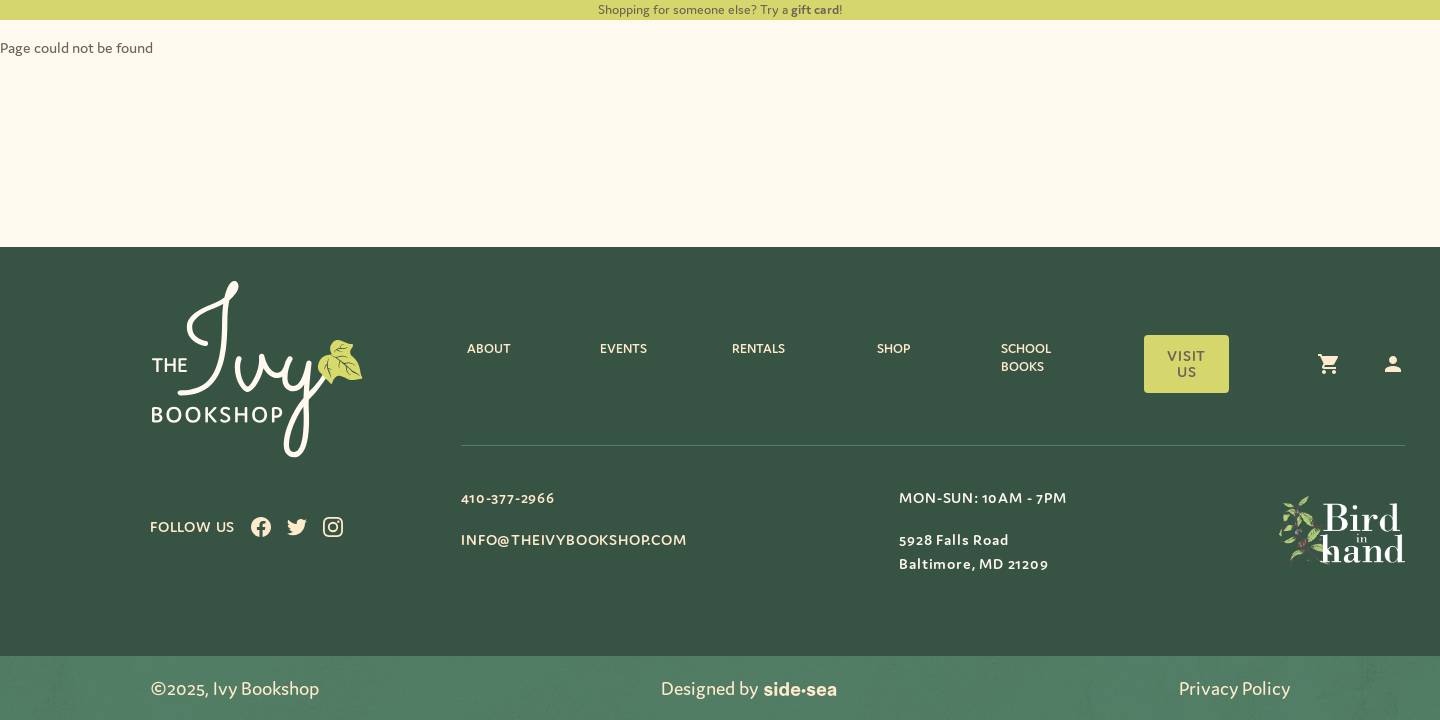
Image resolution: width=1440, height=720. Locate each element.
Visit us (1186, 363)
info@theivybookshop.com (573, 539)
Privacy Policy (1234, 688)
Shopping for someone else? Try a (718, 9)
